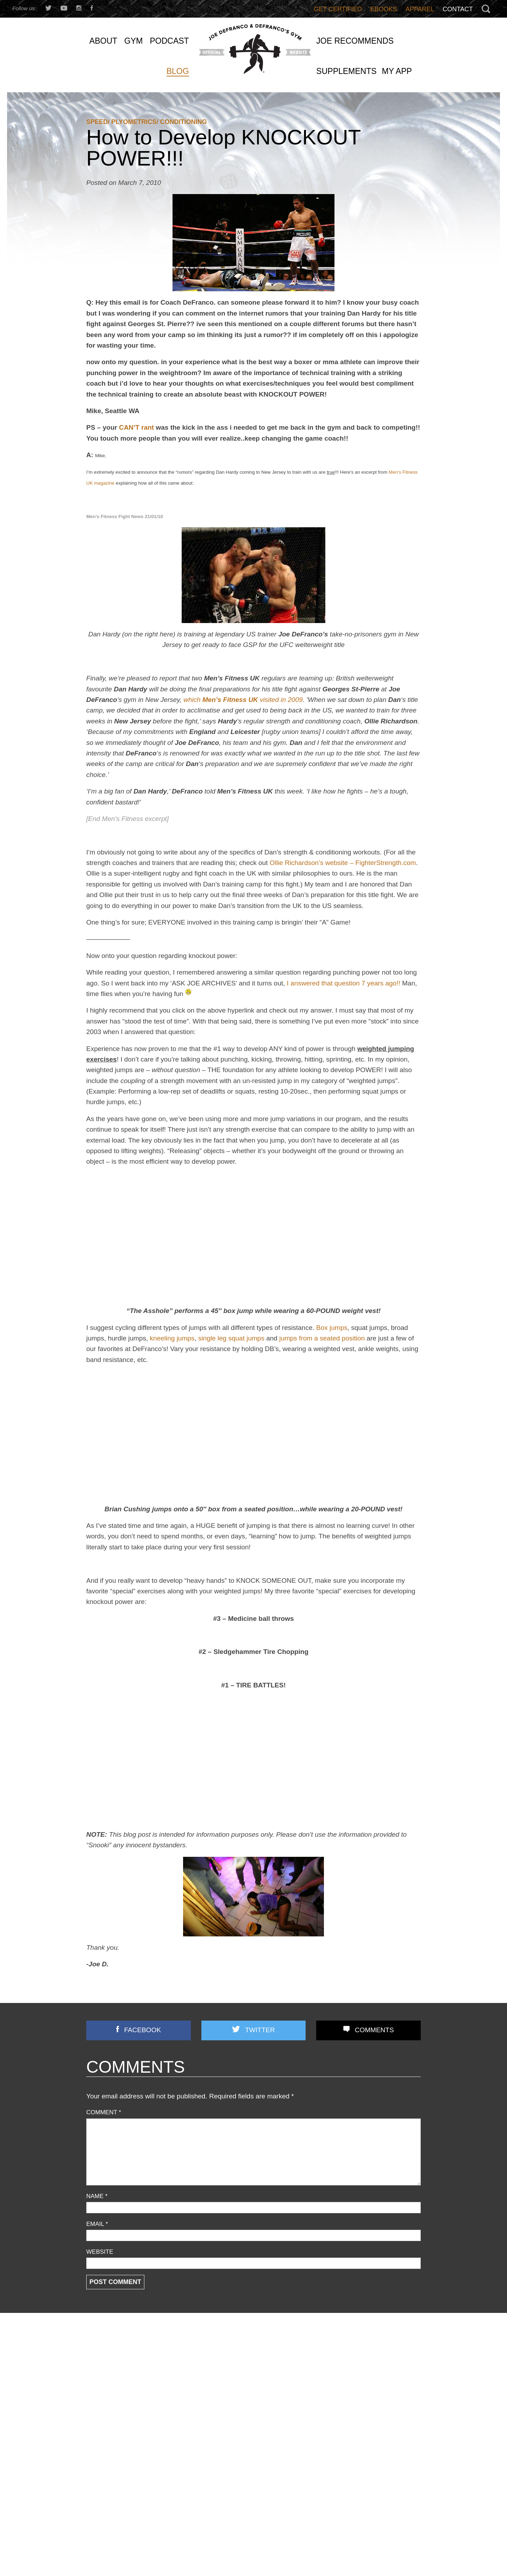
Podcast (96, 2418)
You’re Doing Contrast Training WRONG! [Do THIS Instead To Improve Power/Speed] (365, 2424)
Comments (374, 2030)
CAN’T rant (136, 427)
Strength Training (107, 2447)
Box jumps (332, 1327)
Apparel (420, 9)
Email (97, 2224)
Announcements (106, 2353)
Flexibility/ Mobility (109, 2390)
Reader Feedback (108, 2428)
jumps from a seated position (322, 1338)
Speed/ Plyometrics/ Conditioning (146, 121)
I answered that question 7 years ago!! (343, 983)
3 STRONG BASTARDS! (232, 2386)
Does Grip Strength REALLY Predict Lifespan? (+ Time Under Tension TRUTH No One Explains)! (368, 2383)
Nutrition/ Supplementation (119, 2400)
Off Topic (97, 2409)
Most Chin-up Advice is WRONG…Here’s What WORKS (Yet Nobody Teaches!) (366, 2360)
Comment (103, 2112)
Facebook (142, 2030)
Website (99, 2251)
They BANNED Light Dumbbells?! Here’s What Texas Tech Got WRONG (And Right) (365, 2448)
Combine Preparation (112, 2381)
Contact (458, 9)
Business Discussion (112, 2371)
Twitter (260, 2030)
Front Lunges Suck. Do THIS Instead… (250, 2412)
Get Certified (338, 9)
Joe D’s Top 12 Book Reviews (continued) (253, 2438)
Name (96, 2196)
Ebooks (383, 9)
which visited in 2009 (243, 699)
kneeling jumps (172, 1338)
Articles (95, 2362)
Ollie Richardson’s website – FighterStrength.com (343, 862)
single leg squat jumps (231, 1338)
